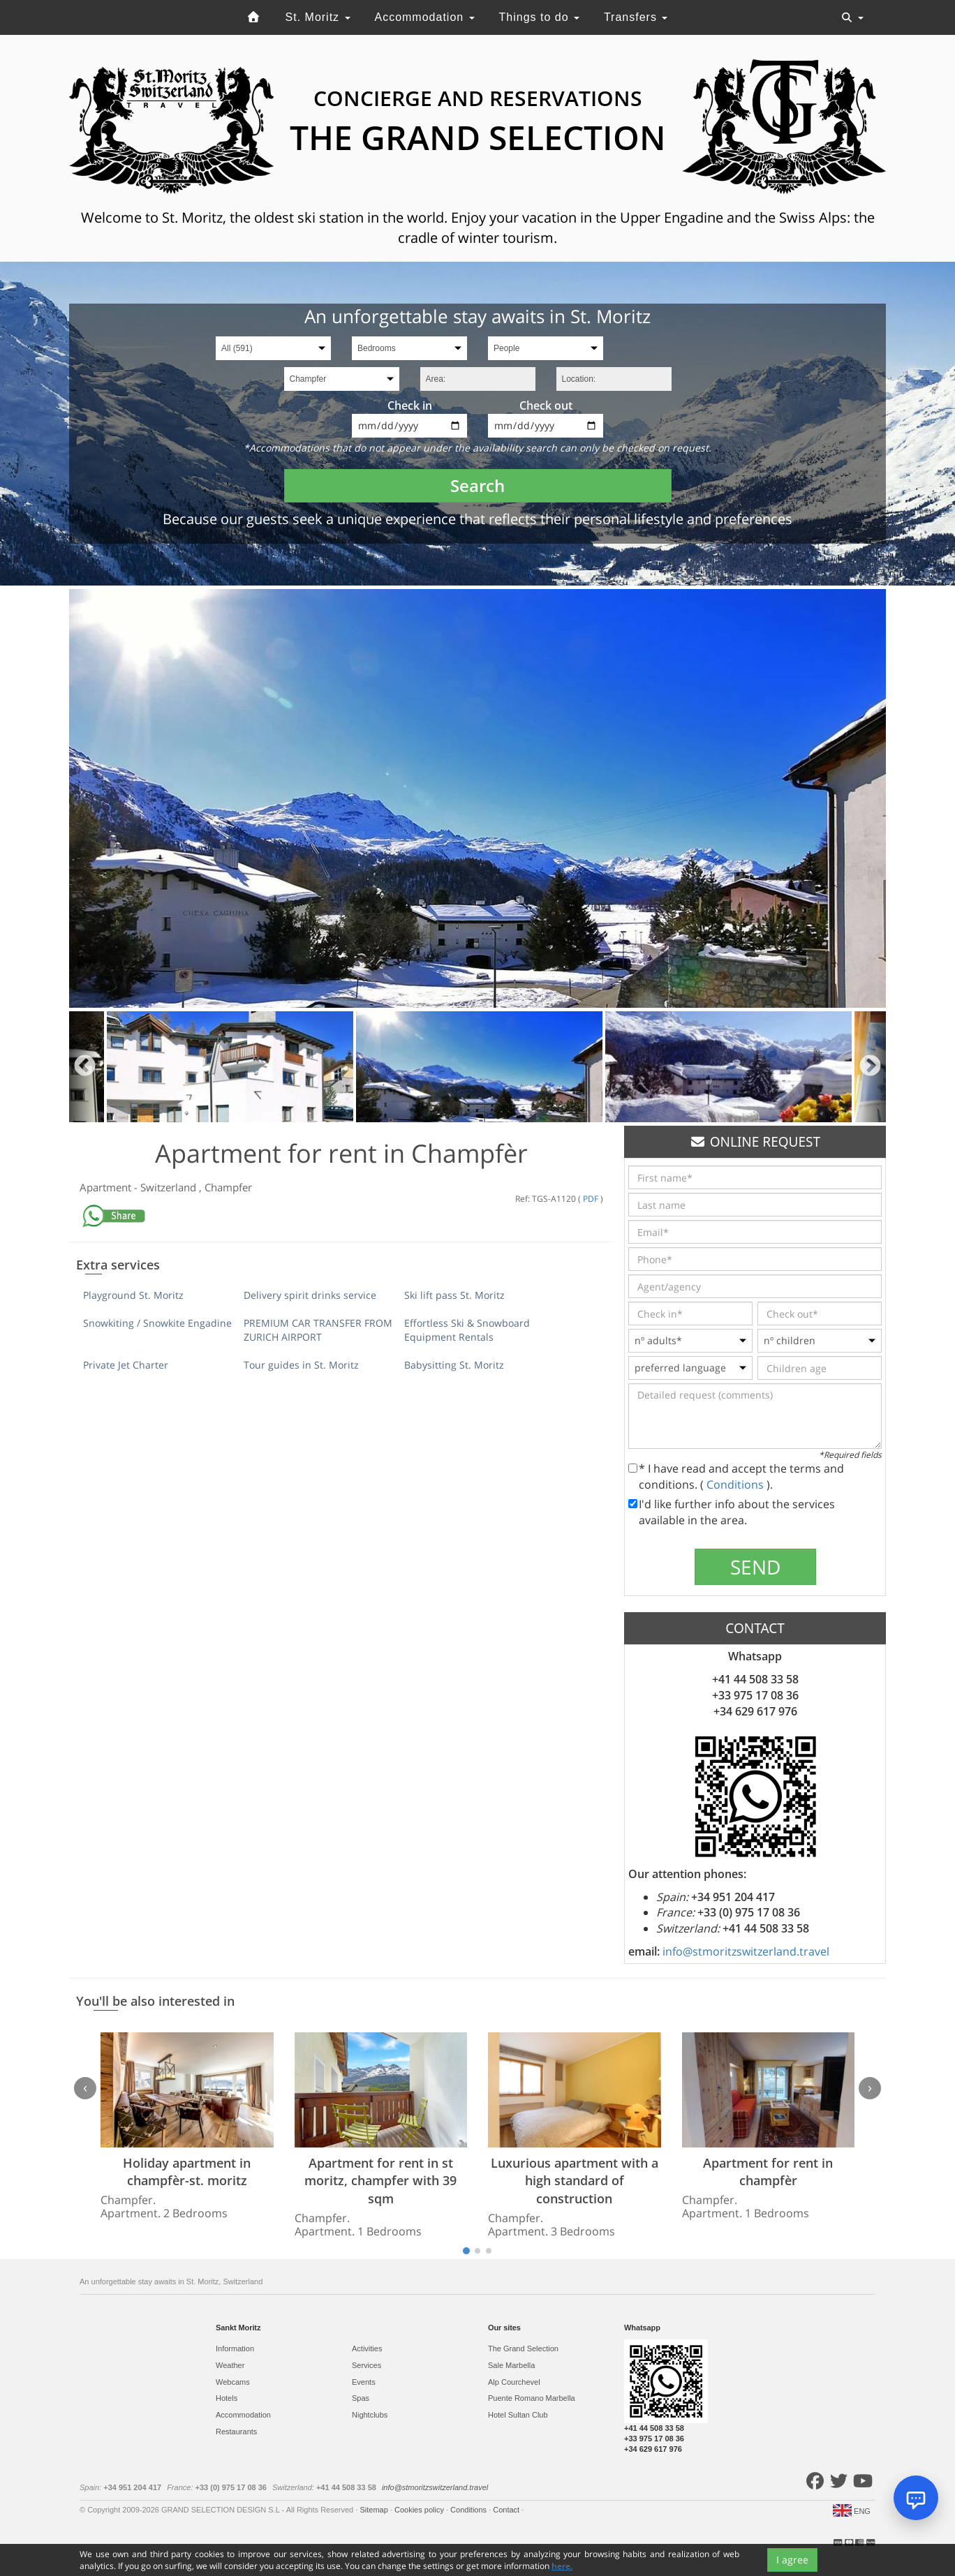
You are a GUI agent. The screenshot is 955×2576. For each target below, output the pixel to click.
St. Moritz (318, 17)
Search (477, 485)
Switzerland (169, 1187)
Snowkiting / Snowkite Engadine (157, 1323)
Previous (85, 1066)
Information (235, 2348)
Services (366, 2365)
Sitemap (375, 2510)
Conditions (736, 1484)
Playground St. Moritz (133, 1295)
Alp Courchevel (514, 2382)
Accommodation (424, 17)
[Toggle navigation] (852, 17)
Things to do (539, 17)
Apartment (107, 1187)
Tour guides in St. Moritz (301, 1364)
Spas (360, 2398)
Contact (507, 2510)
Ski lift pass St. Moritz (454, 1295)
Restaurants (236, 2431)
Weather (230, 2365)
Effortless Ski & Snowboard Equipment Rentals (467, 1329)
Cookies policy (420, 2510)
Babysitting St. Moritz (454, 1364)
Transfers (635, 17)
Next (870, 1066)
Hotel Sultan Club (518, 2415)
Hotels (226, 2398)
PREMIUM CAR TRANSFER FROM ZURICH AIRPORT (318, 1329)
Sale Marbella (511, 2365)
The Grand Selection (523, 2348)
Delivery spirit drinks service (310, 1295)
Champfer (228, 1187)
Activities (367, 2348)
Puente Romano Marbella (531, 2398)
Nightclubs (369, 2415)
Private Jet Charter (125, 1364)
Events (364, 2382)
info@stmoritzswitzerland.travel (745, 1951)
